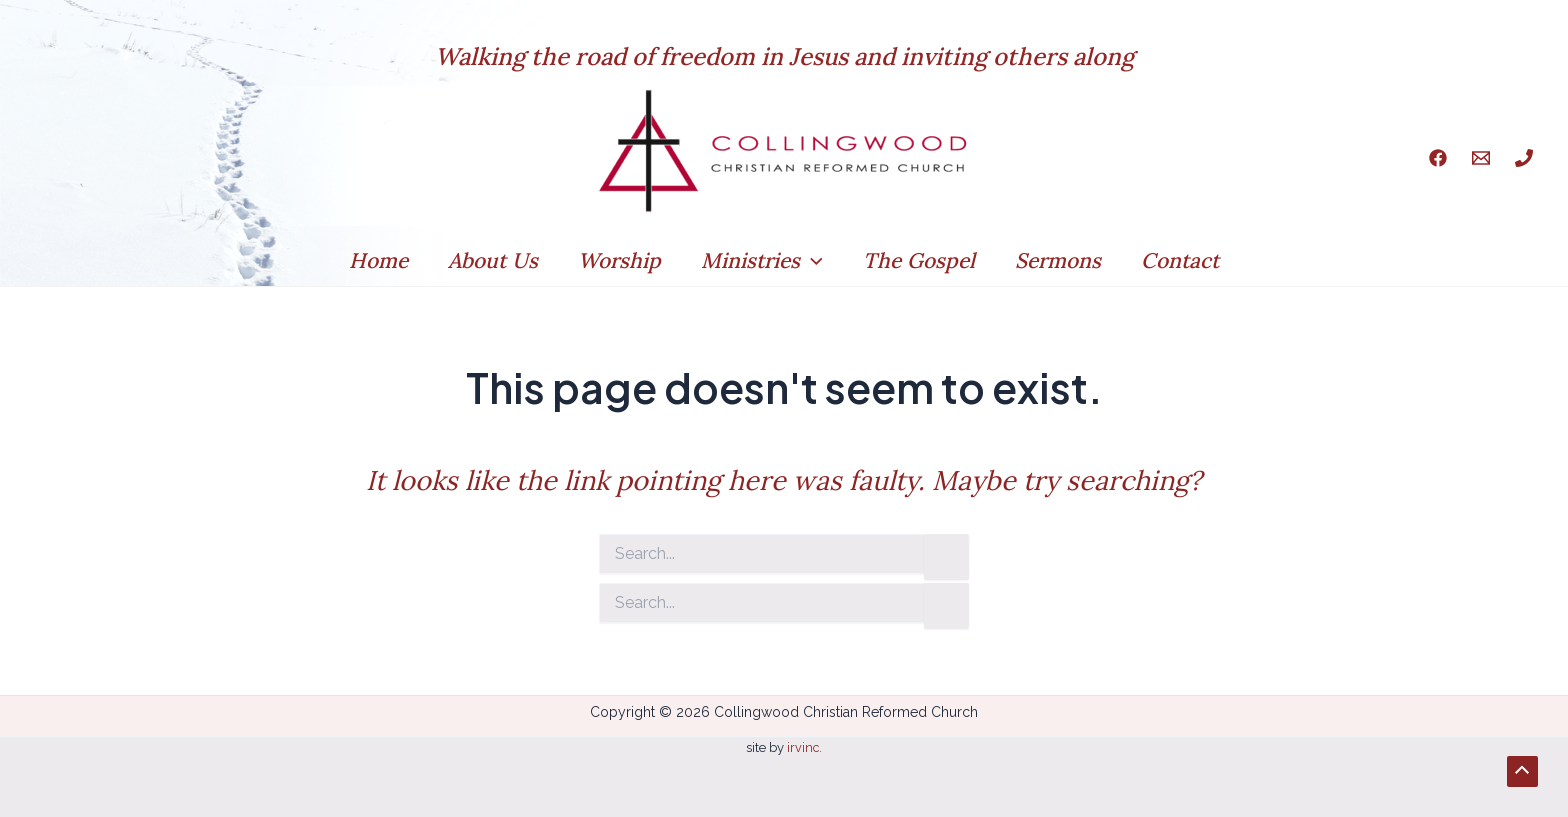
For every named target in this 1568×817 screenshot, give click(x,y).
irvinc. (803, 747)
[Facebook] (1438, 158)
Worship (617, 260)
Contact (1186, 260)
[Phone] (1524, 158)
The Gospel (921, 260)
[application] (811, 261)
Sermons (1062, 260)
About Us (489, 260)
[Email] (1481, 158)
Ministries (762, 261)
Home (372, 260)
